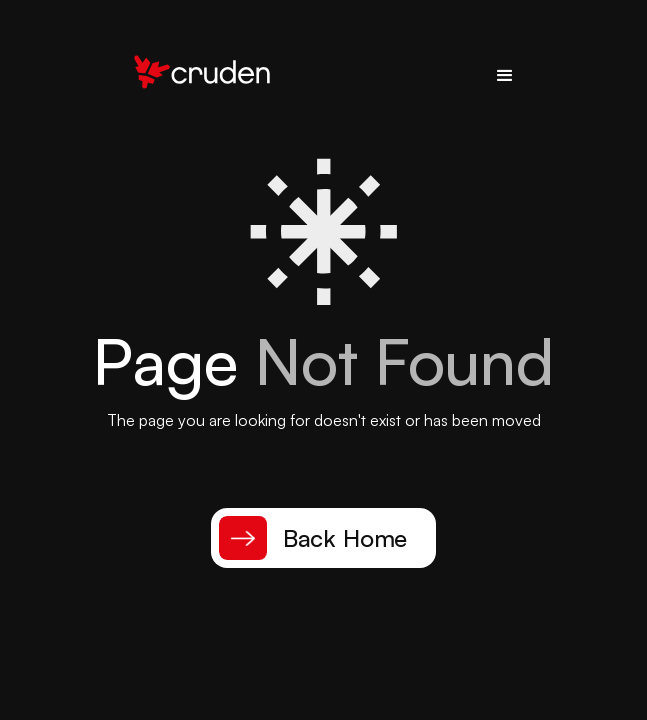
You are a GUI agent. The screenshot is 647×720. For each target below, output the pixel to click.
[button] (505, 76)
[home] (197, 76)
